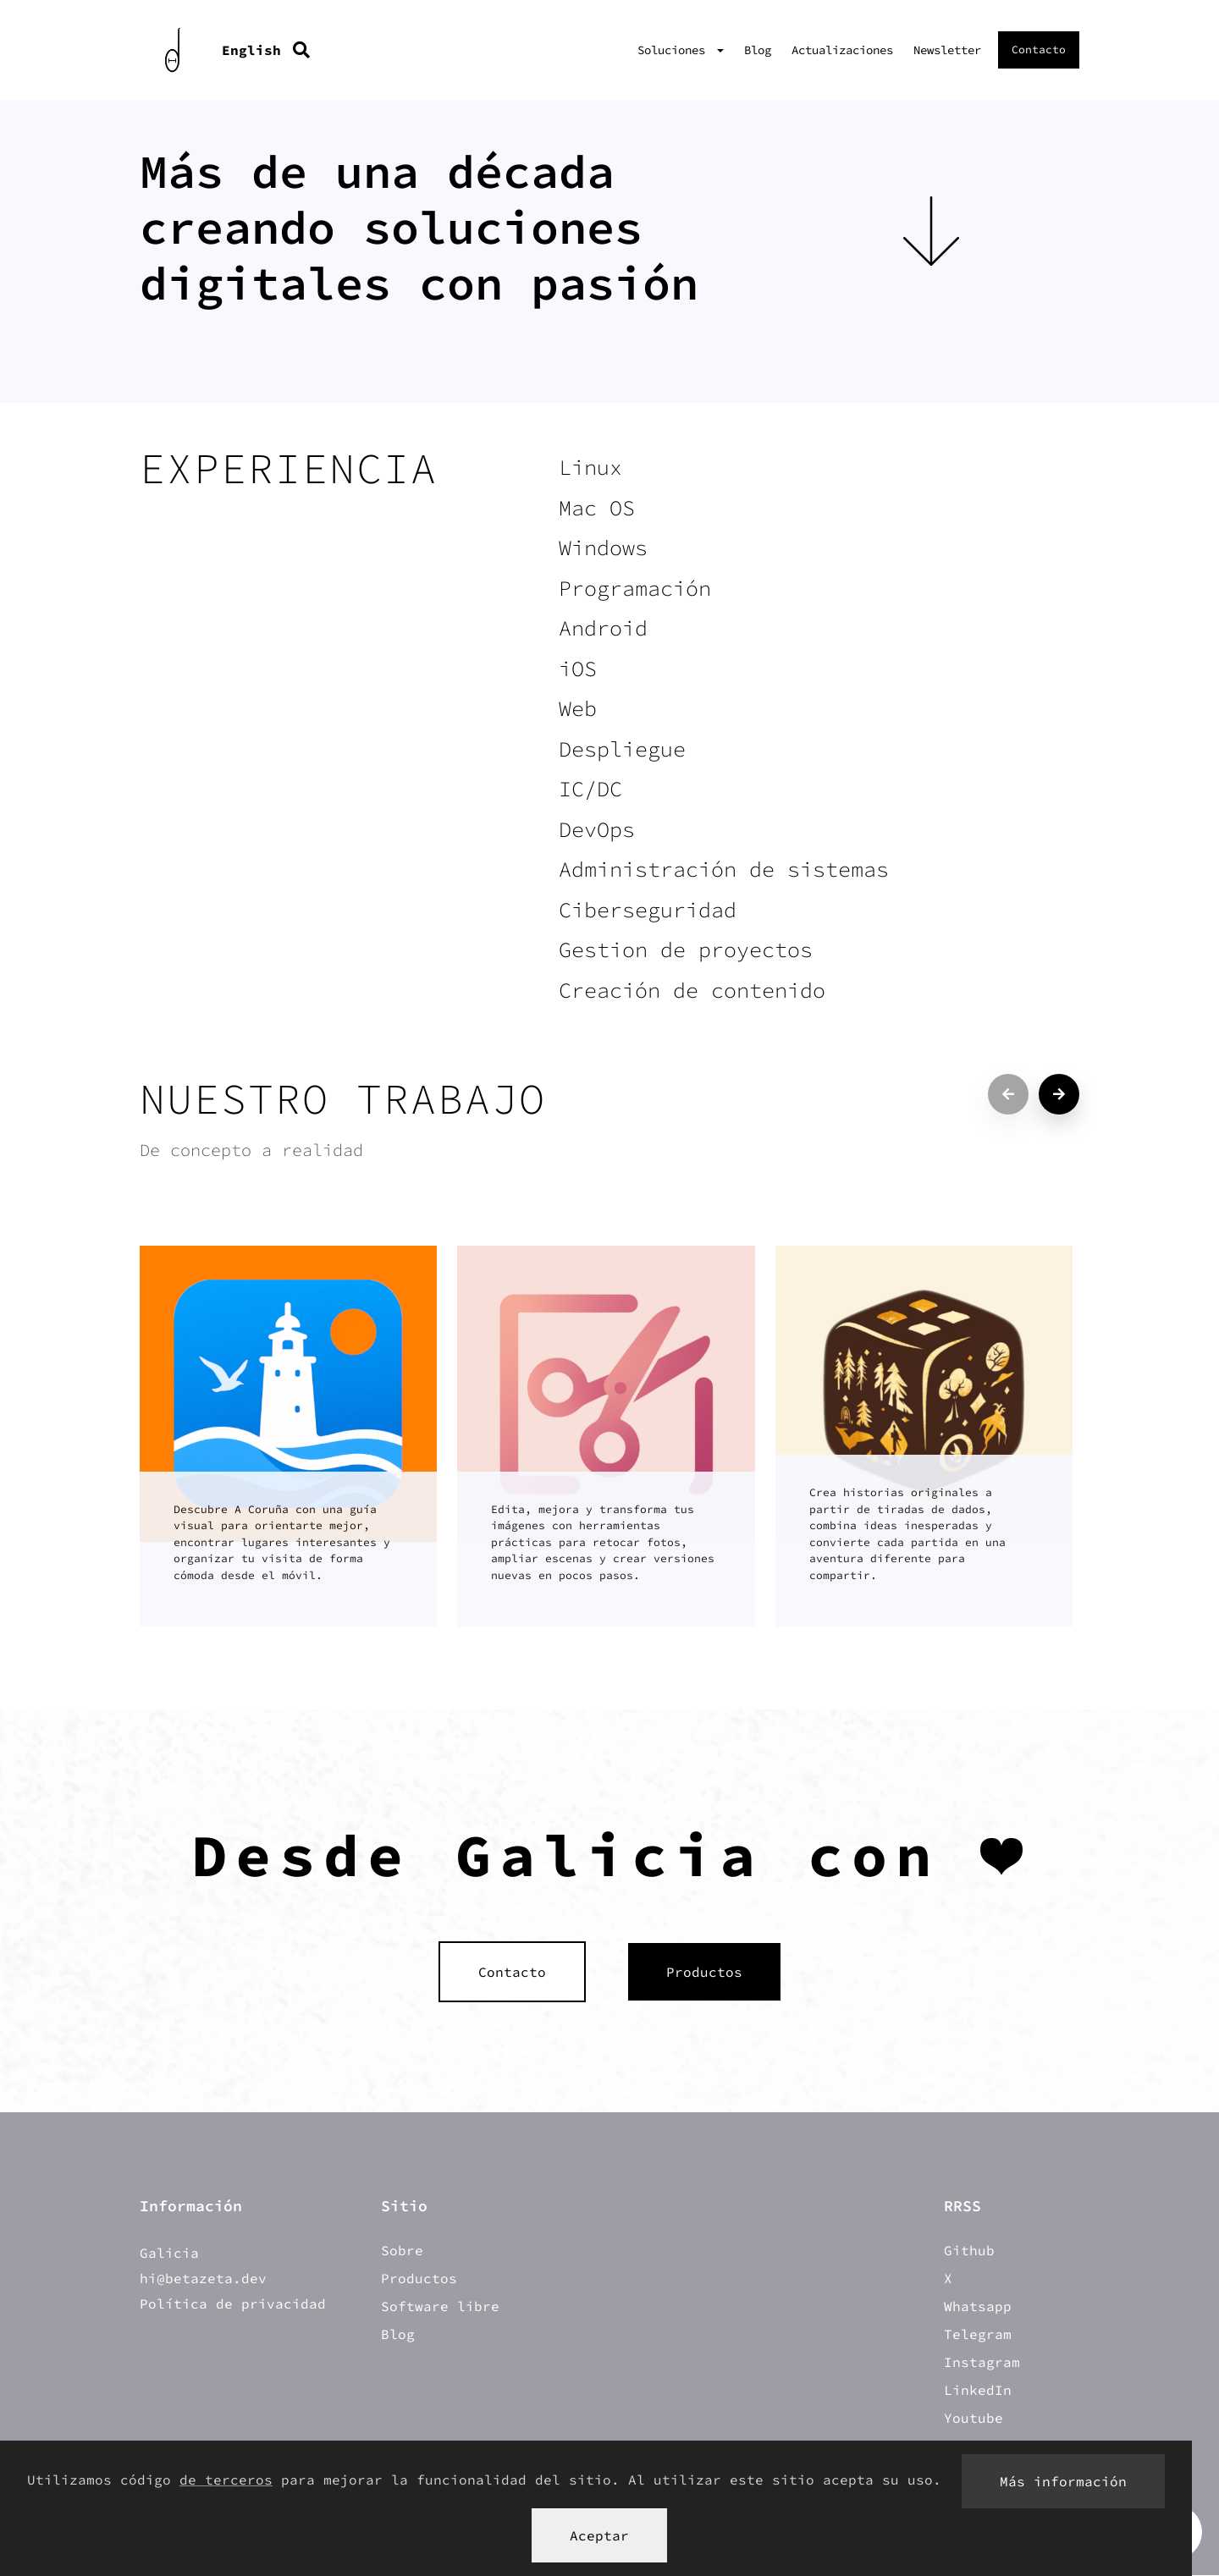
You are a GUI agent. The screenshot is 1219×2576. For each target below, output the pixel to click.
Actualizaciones (842, 50)
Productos (419, 2279)
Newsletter (947, 50)
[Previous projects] (1008, 1094)
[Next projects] (1059, 1094)
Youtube (973, 2418)
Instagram (982, 2362)
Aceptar (599, 2535)
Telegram (978, 2334)
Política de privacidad (233, 2304)
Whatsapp (978, 2306)
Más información (1063, 2481)
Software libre (440, 2306)
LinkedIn (978, 2390)
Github (969, 2251)
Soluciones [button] (674, 50)
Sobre (402, 2251)
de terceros (226, 2479)
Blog (757, 50)
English (251, 49)
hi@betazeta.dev (203, 2279)
